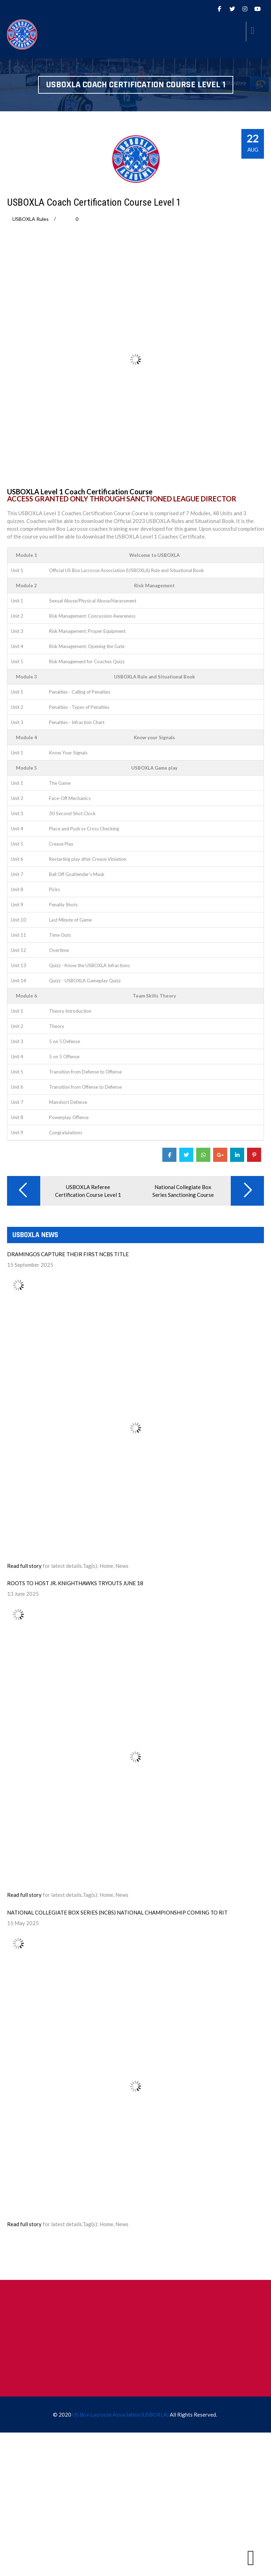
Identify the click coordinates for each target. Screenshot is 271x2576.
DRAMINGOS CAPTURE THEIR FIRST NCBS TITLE (68, 1254)
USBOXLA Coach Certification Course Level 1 (94, 202)
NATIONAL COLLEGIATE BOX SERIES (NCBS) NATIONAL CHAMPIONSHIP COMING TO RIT (117, 1912)
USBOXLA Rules (30, 219)
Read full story (24, 1566)
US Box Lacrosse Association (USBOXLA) (120, 2414)
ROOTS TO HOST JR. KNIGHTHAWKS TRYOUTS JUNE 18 (75, 1583)
